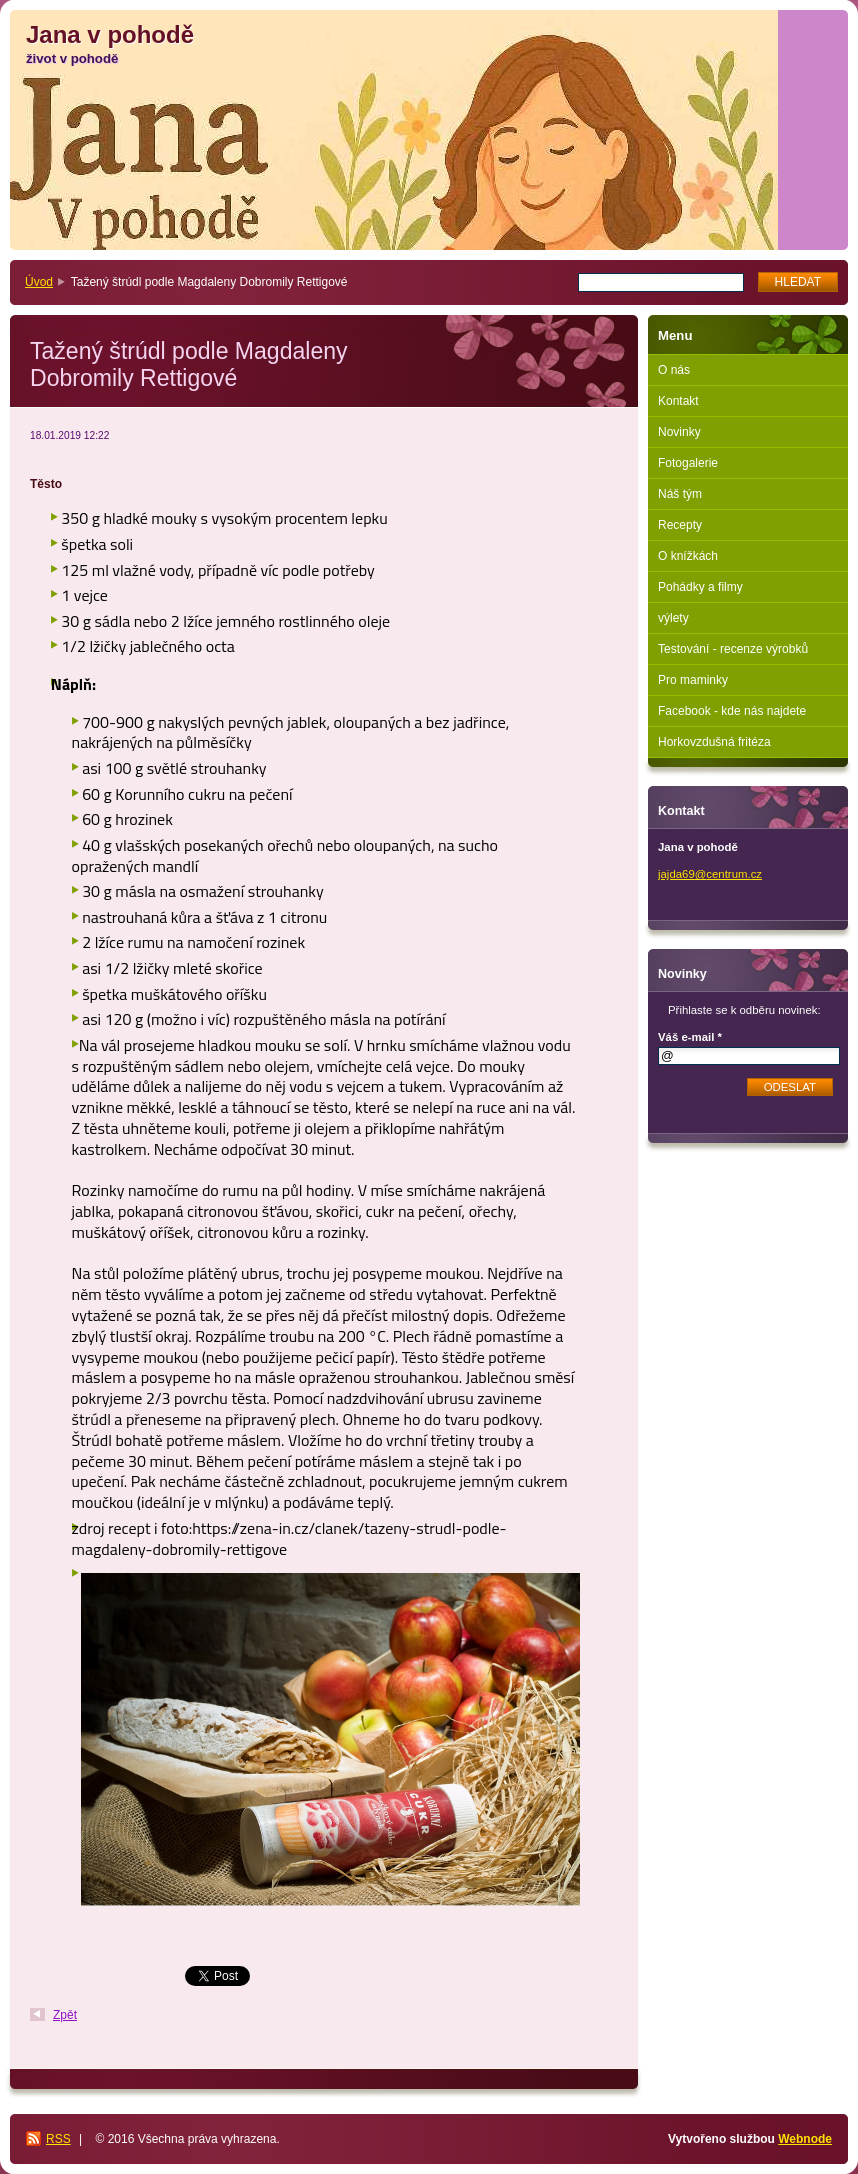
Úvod (39, 282)
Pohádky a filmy (700, 587)
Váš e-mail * (690, 1037)
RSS (58, 2139)
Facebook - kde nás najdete (732, 711)
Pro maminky (693, 680)
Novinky (679, 432)
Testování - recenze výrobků (733, 649)
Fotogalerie (688, 463)
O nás (674, 370)
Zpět (65, 2015)
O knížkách (688, 556)
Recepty (680, 525)
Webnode (805, 2139)
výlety (673, 618)
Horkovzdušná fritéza (714, 742)
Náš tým (680, 494)
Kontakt (678, 401)
